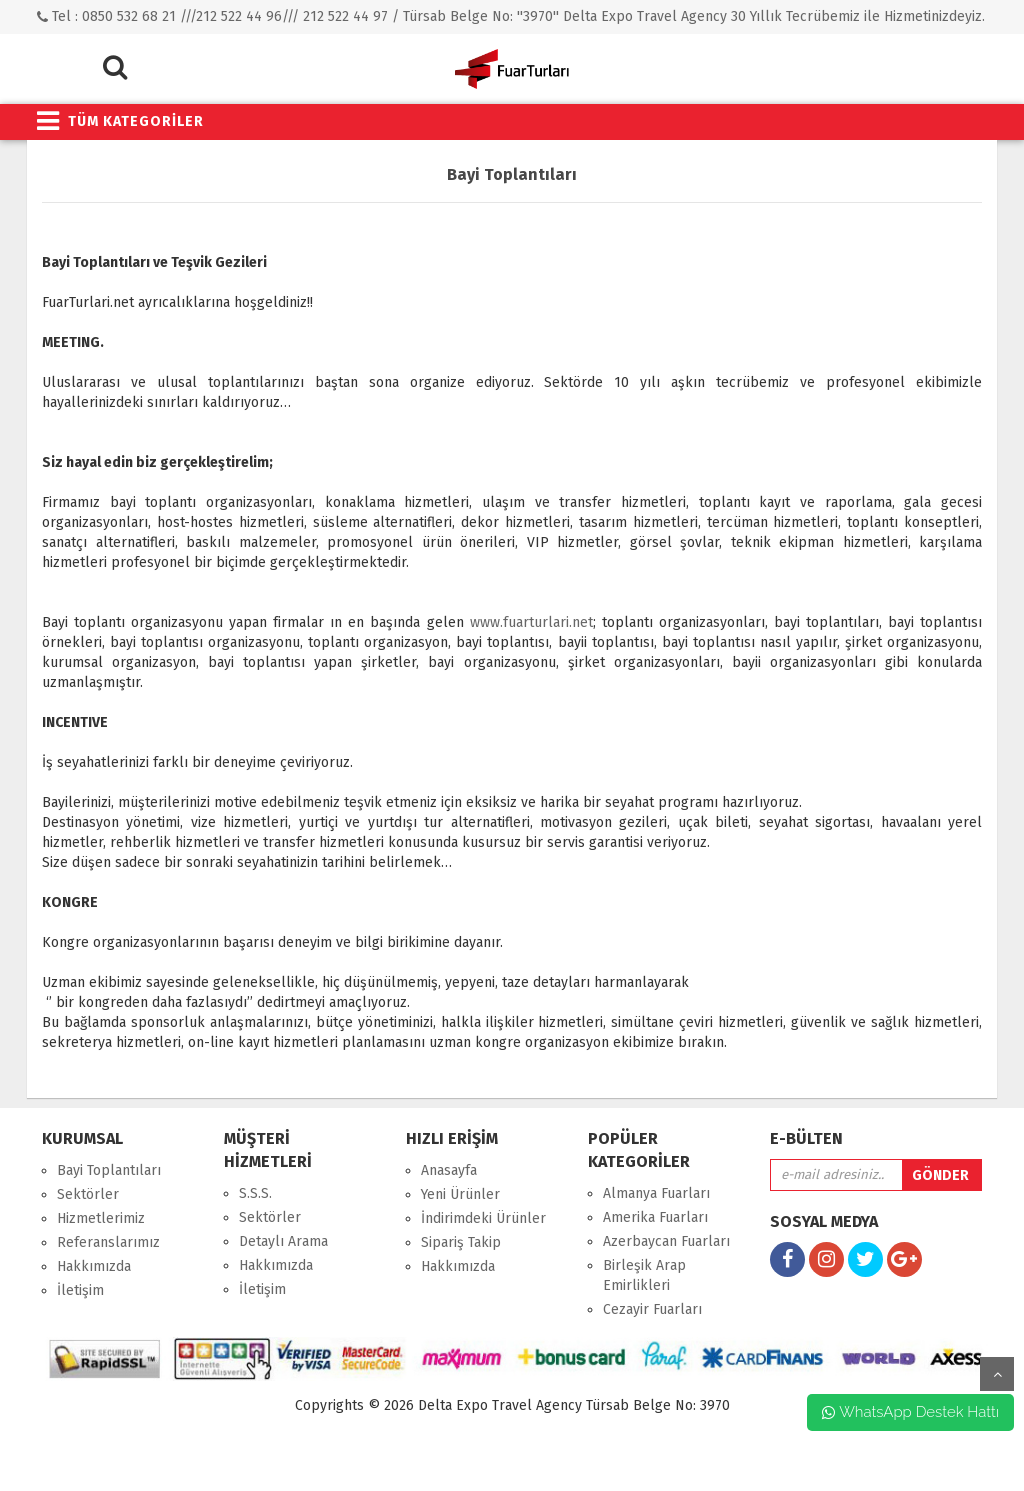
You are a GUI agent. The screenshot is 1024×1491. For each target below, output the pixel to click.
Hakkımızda (94, 1266)
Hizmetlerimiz (101, 1218)
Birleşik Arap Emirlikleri (644, 1275)
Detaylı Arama (283, 1241)
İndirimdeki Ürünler (483, 1218)
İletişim (80, 1290)
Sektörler (88, 1194)
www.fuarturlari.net (531, 622)
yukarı (997, 1374)
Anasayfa (449, 1170)
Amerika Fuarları (655, 1217)
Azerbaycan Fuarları (666, 1241)
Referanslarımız (108, 1242)
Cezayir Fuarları (652, 1309)
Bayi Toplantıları (109, 1170)
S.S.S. (255, 1193)
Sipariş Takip (461, 1242)
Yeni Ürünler (460, 1194)
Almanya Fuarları (656, 1193)
